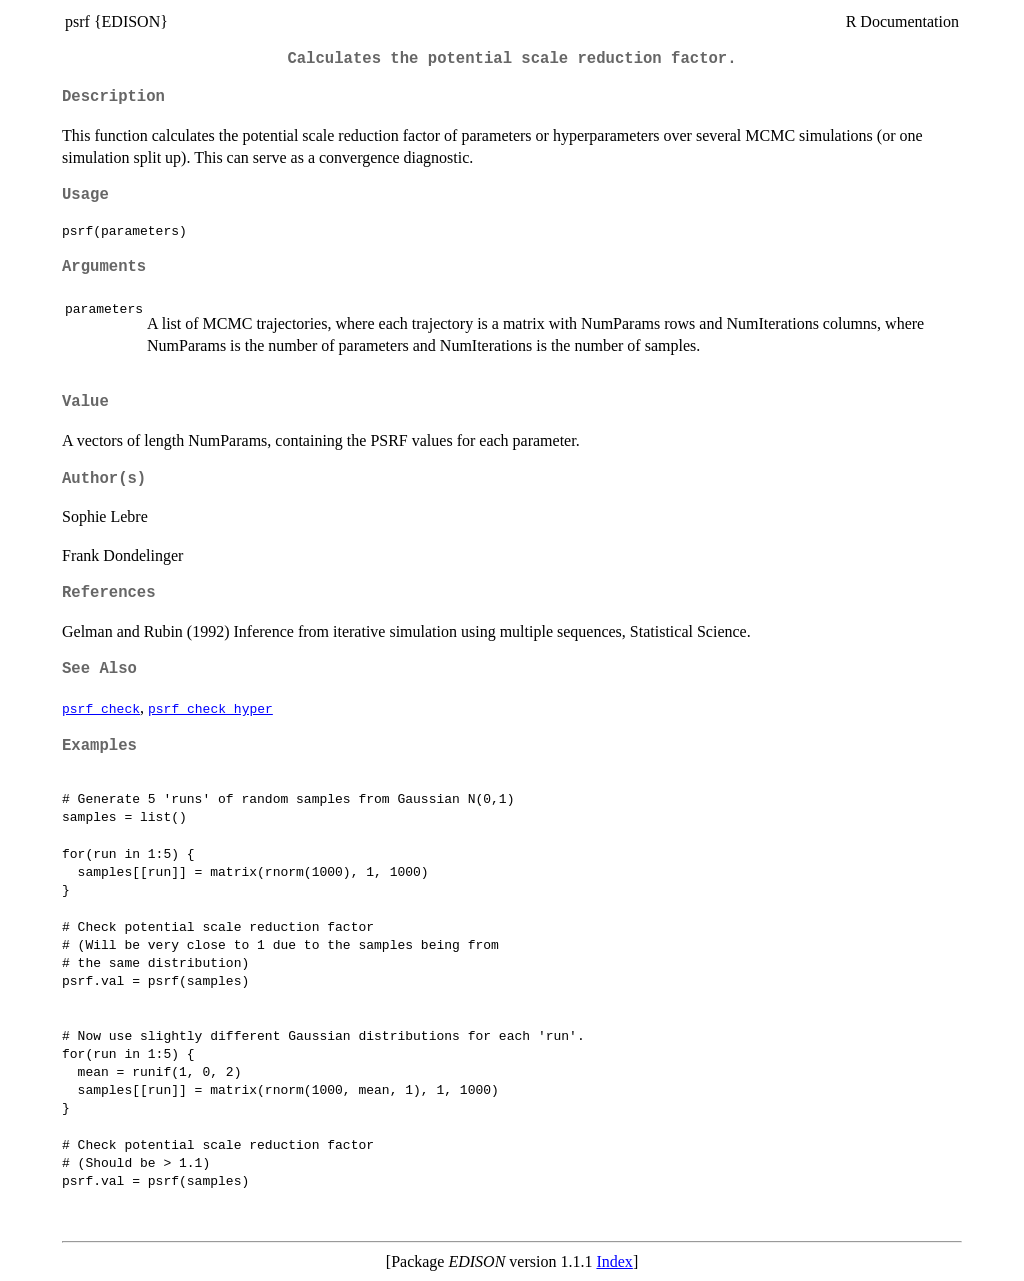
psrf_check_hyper (210, 708)
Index (614, 1261)
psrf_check (101, 708)
